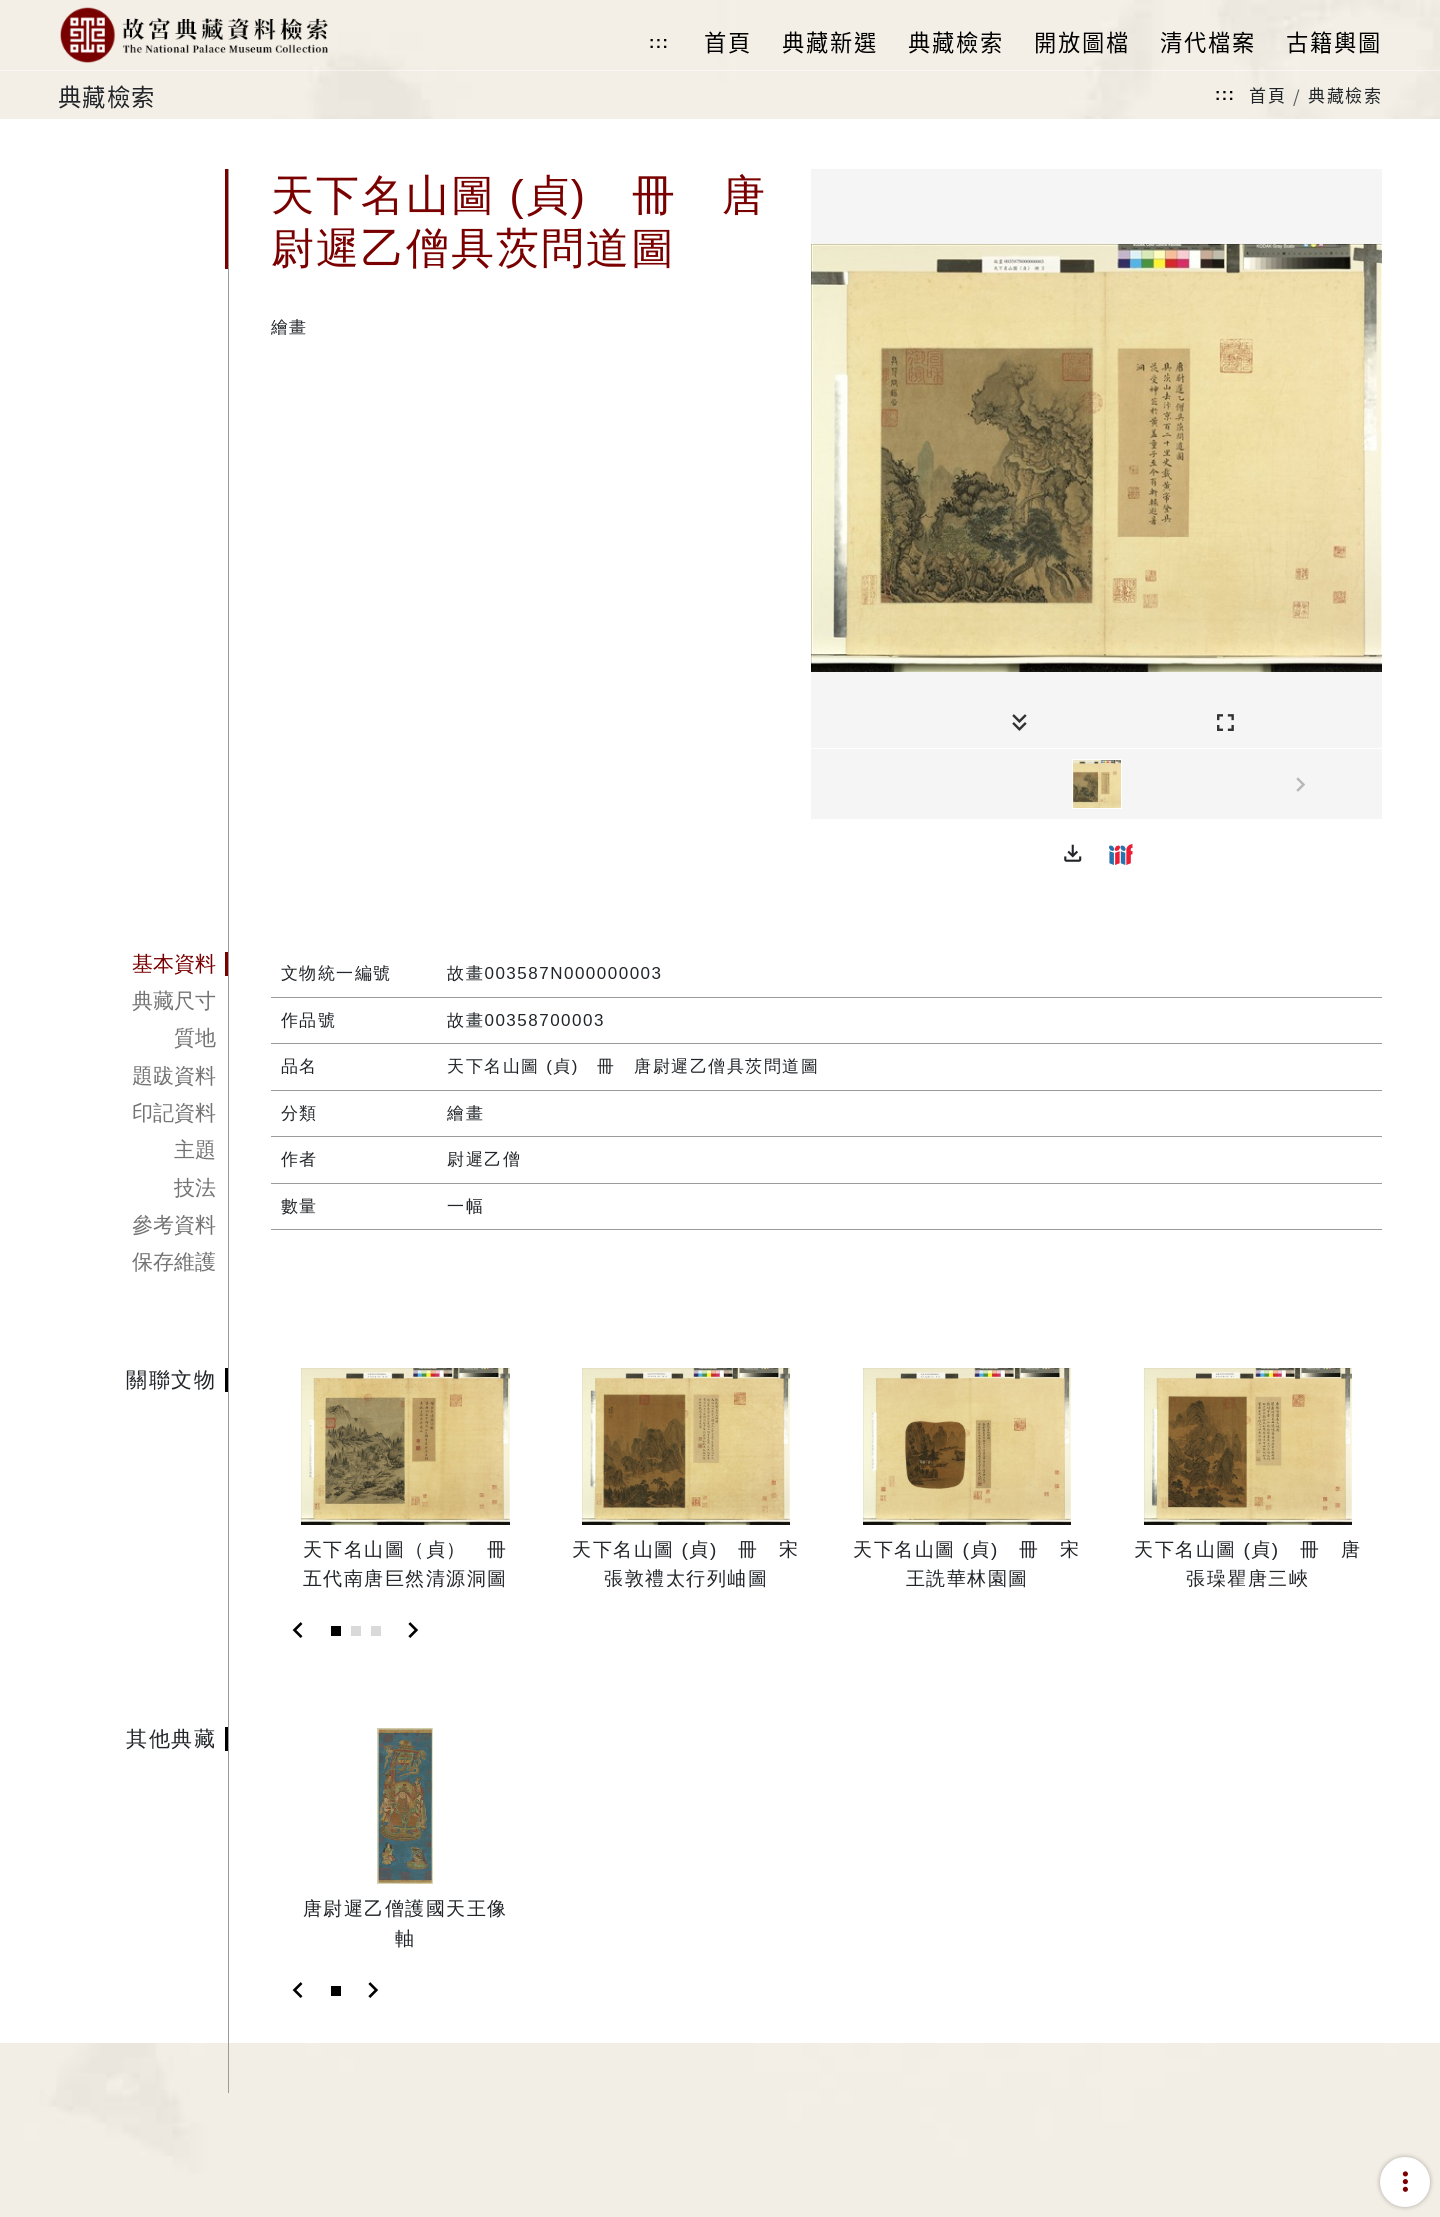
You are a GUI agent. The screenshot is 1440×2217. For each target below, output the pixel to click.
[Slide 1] (336, 1631)
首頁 (1267, 94)
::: (659, 42)
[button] (1073, 854)
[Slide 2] (356, 1631)
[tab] (143, 964)
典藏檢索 (1345, 94)
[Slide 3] (376, 1631)
